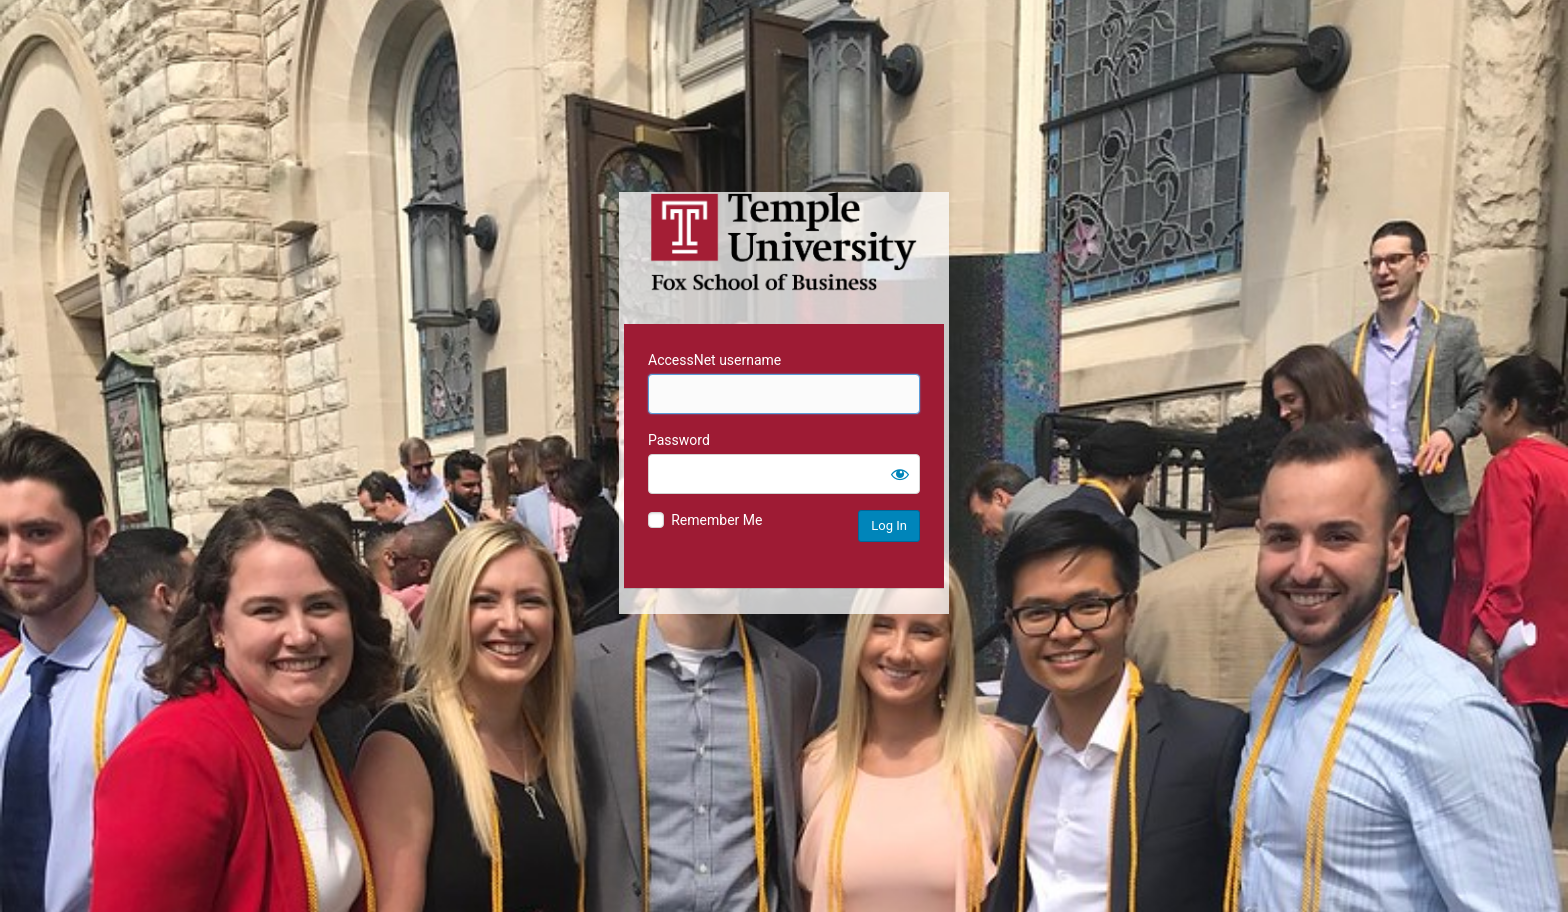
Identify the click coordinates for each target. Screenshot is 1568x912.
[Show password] (900, 474)
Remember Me (716, 520)
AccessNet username (714, 360)
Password (679, 440)
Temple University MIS (784, 242)
